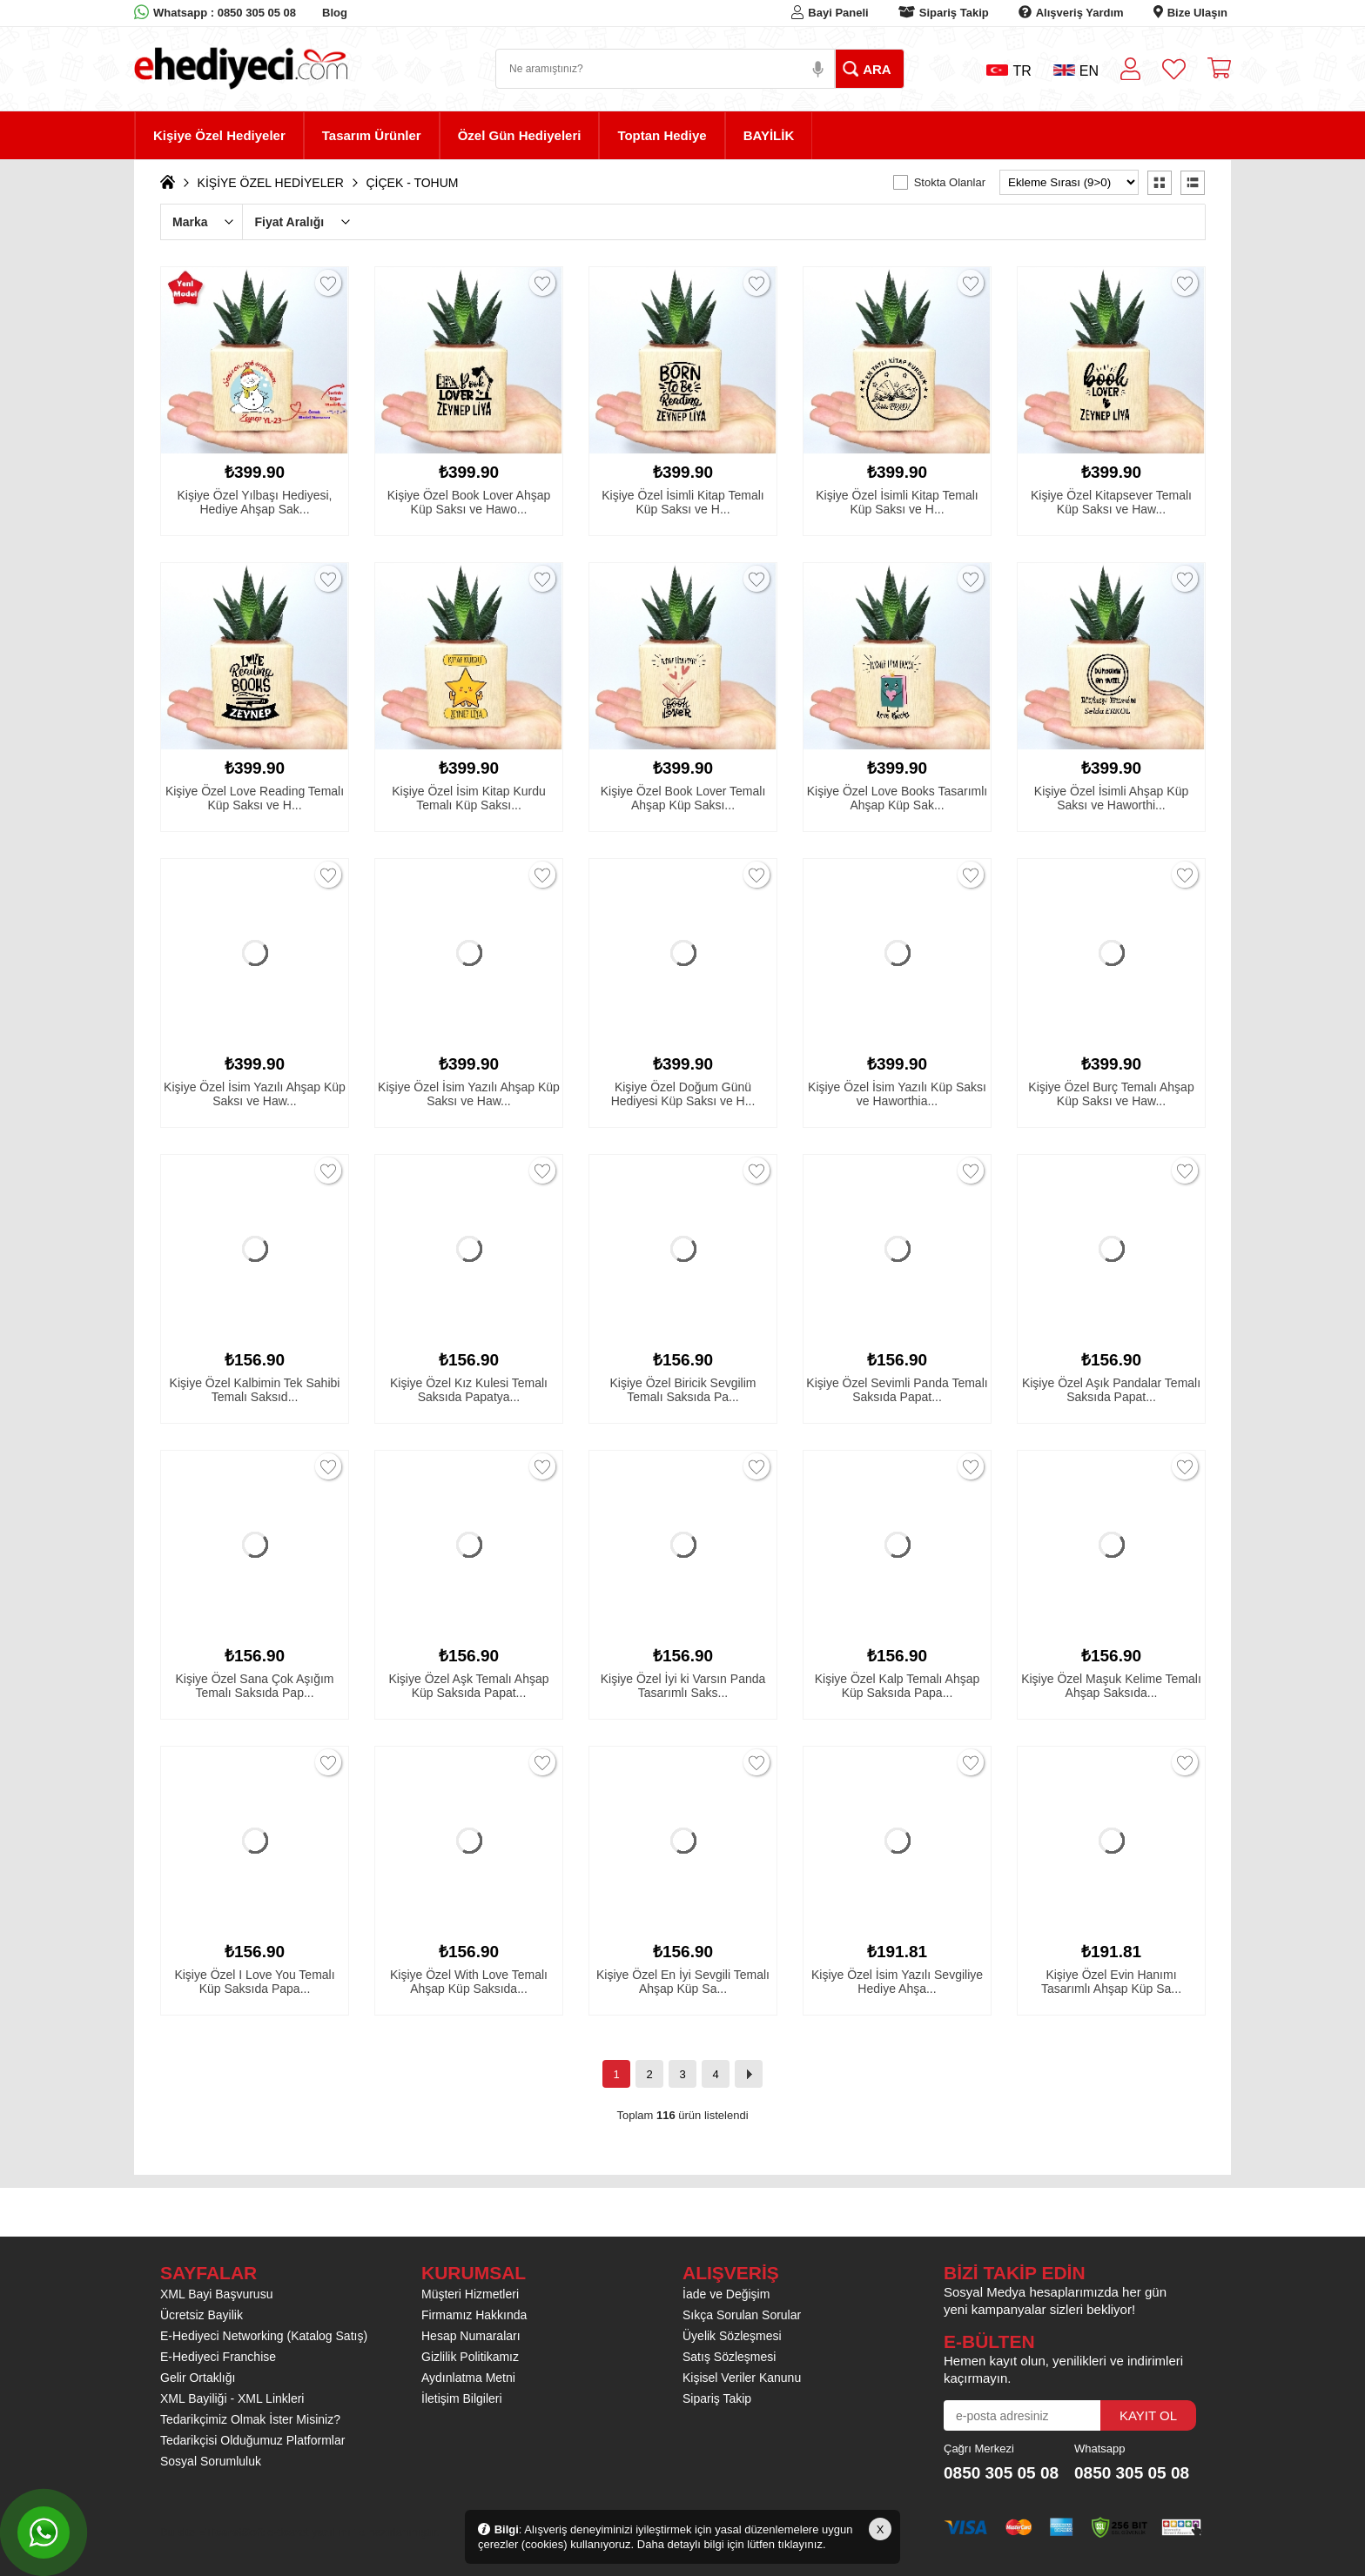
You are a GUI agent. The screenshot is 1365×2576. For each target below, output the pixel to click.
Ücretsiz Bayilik (201, 2315)
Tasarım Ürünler (371, 135)
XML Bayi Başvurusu (216, 2294)
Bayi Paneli (838, 12)
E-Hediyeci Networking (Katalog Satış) (263, 2336)
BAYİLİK (769, 135)
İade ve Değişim (726, 2294)
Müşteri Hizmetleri (470, 2294)
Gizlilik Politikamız (470, 2357)
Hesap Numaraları (471, 2336)
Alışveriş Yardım (1080, 12)
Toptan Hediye (661, 135)
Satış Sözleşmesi (729, 2357)
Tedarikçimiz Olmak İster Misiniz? (250, 2419)
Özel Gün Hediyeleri (520, 135)
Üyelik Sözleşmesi (732, 2336)
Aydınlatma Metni (468, 2378)
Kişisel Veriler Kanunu (741, 2378)
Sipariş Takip (954, 12)
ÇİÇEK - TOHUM (412, 183)
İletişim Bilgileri (461, 2398)
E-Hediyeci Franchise (218, 2357)
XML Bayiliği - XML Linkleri (232, 2398)
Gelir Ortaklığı (197, 2378)
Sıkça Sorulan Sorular (741, 2315)
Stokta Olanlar (949, 182)
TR (1008, 71)
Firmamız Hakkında (474, 2315)
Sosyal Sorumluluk (210, 2461)
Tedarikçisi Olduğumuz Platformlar (252, 2440)
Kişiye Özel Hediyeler (219, 135)
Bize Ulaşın (1197, 12)
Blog (334, 12)
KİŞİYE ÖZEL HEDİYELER (271, 183)
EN (1076, 71)
